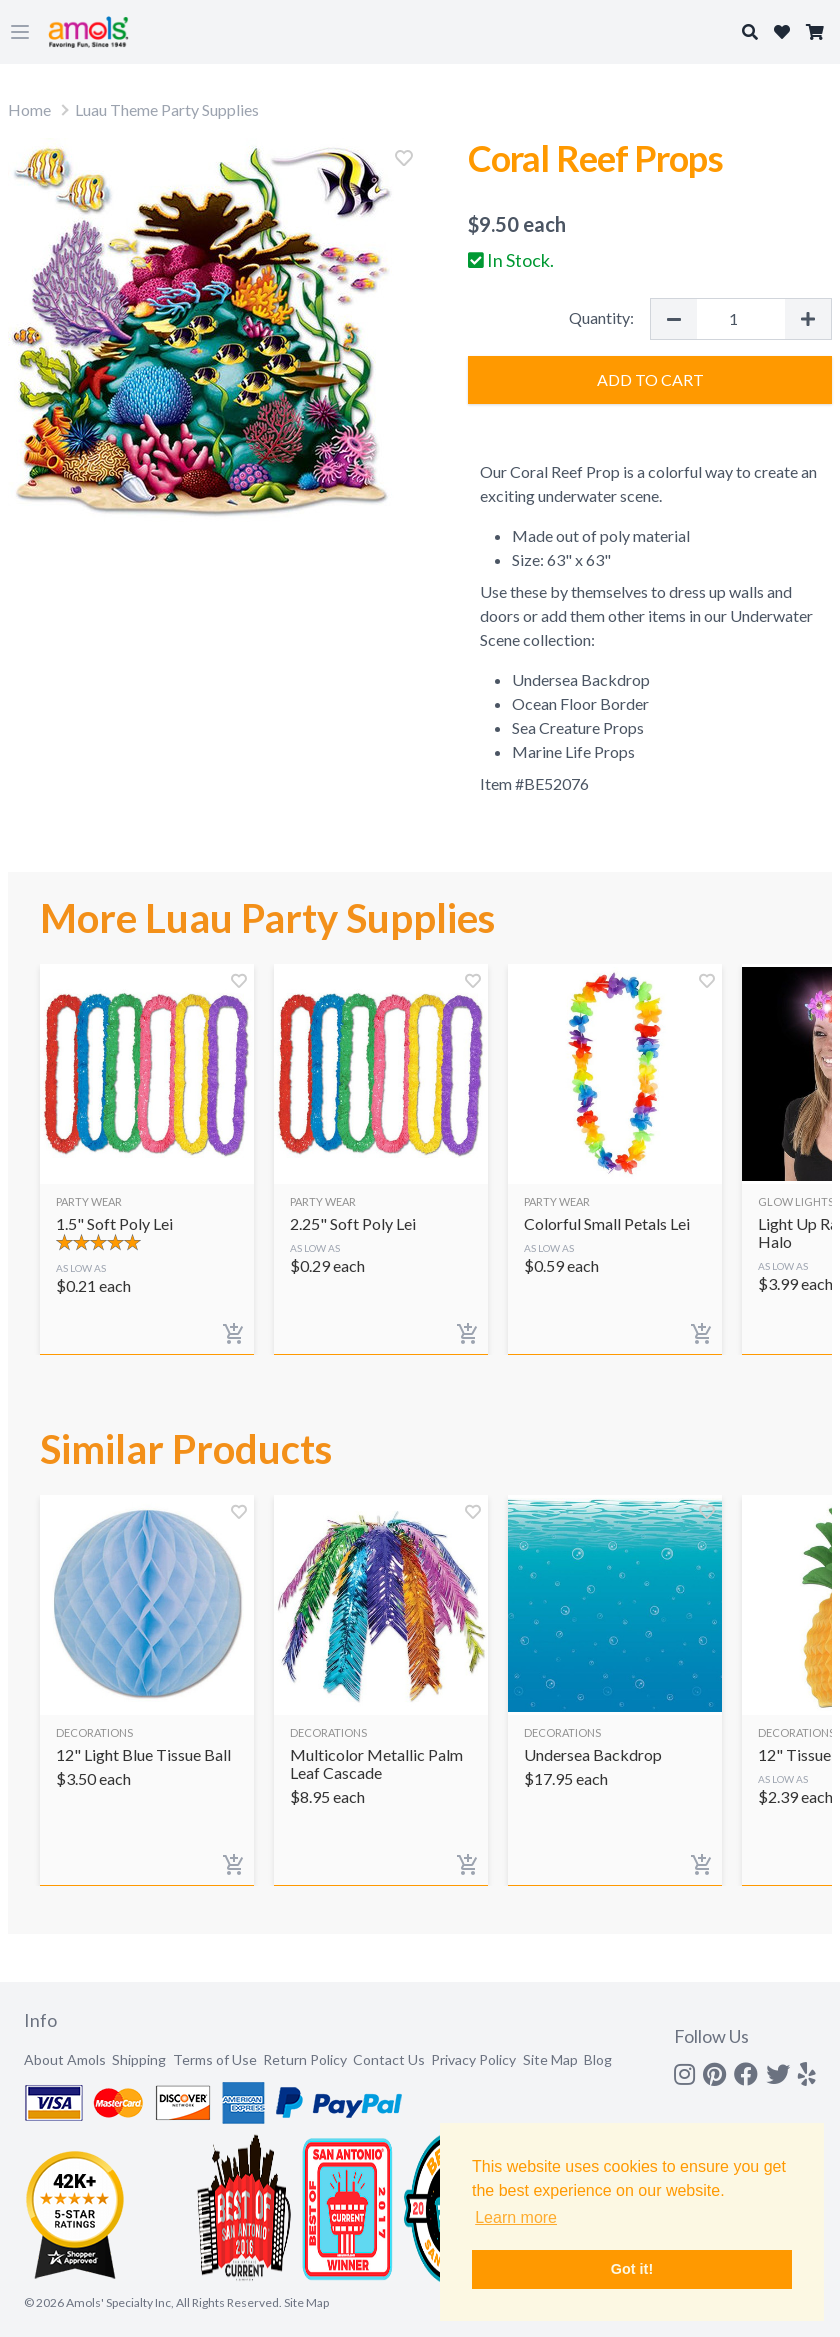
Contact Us (389, 2059)
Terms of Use (215, 2059)
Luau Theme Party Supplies (167, 109)
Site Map (550, 2059)
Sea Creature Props (578, 727)
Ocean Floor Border (580, 703)
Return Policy (305, 2059)
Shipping (139, 2059)
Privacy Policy (473, 2059)
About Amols (65, 2059)
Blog (598, 2059)
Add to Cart (650, 379)
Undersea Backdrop (581, 679)
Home (29, 109)
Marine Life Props (573, 751)
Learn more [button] (516, 2217)
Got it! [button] (632, 2269)
